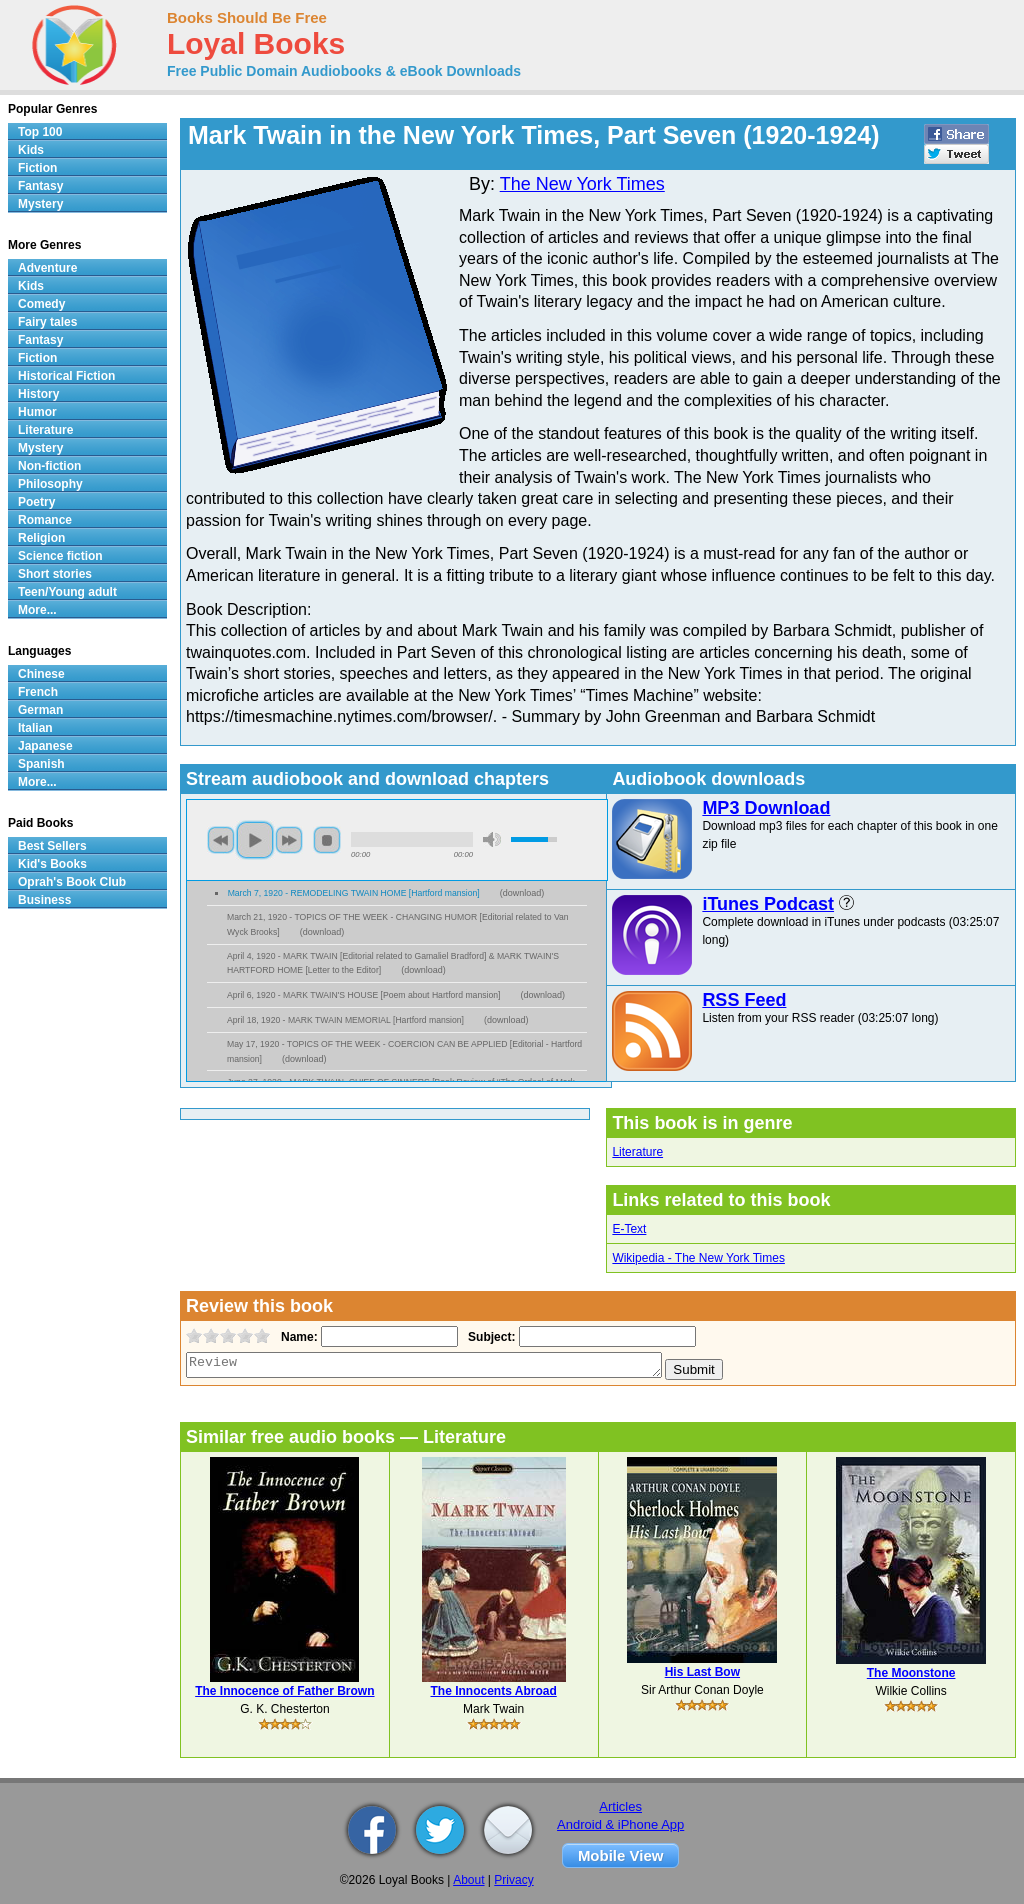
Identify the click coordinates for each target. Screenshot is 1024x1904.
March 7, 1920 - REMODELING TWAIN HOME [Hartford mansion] (354, 893)
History (38, 394)
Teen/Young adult (67, 592)
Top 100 (40, 132)
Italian (35, 728)
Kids (31, 150)
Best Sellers (52, 846)
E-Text (629, 1229)
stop (327, 840)
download (522, 893)
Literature (637, 1152)
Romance (45, 520)
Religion (41, 538)
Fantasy (40, 186)
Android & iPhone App (620, 1824)
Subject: (489, 1337)
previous (221, 840)
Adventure (47, 268)
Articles (620, 1806)
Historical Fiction (66, 376)
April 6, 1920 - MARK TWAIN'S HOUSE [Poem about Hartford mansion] (363, 995)
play (255, 840)
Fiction (37, 168)
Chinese (41, 674)
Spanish (41, 764)
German (40, 710)
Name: (297, 1337)
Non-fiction (49, 466)
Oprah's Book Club (72, 882)
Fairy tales (47, 322)
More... (37, 610)
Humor (37, 412)
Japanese (45, 746)
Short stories (55, 574)
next (289, 840)
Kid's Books (52, 864)
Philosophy (50, 484)
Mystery (40, 204)
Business (44, 900)
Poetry (36, 502)
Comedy (41, 304)
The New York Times (582, 184)
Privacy (513, 1880)
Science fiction (60, 556)
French (38, 692)
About (468, 1880)
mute (492, 839)
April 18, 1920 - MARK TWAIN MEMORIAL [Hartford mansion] (345, 1020)
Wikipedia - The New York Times (698, 1258)
